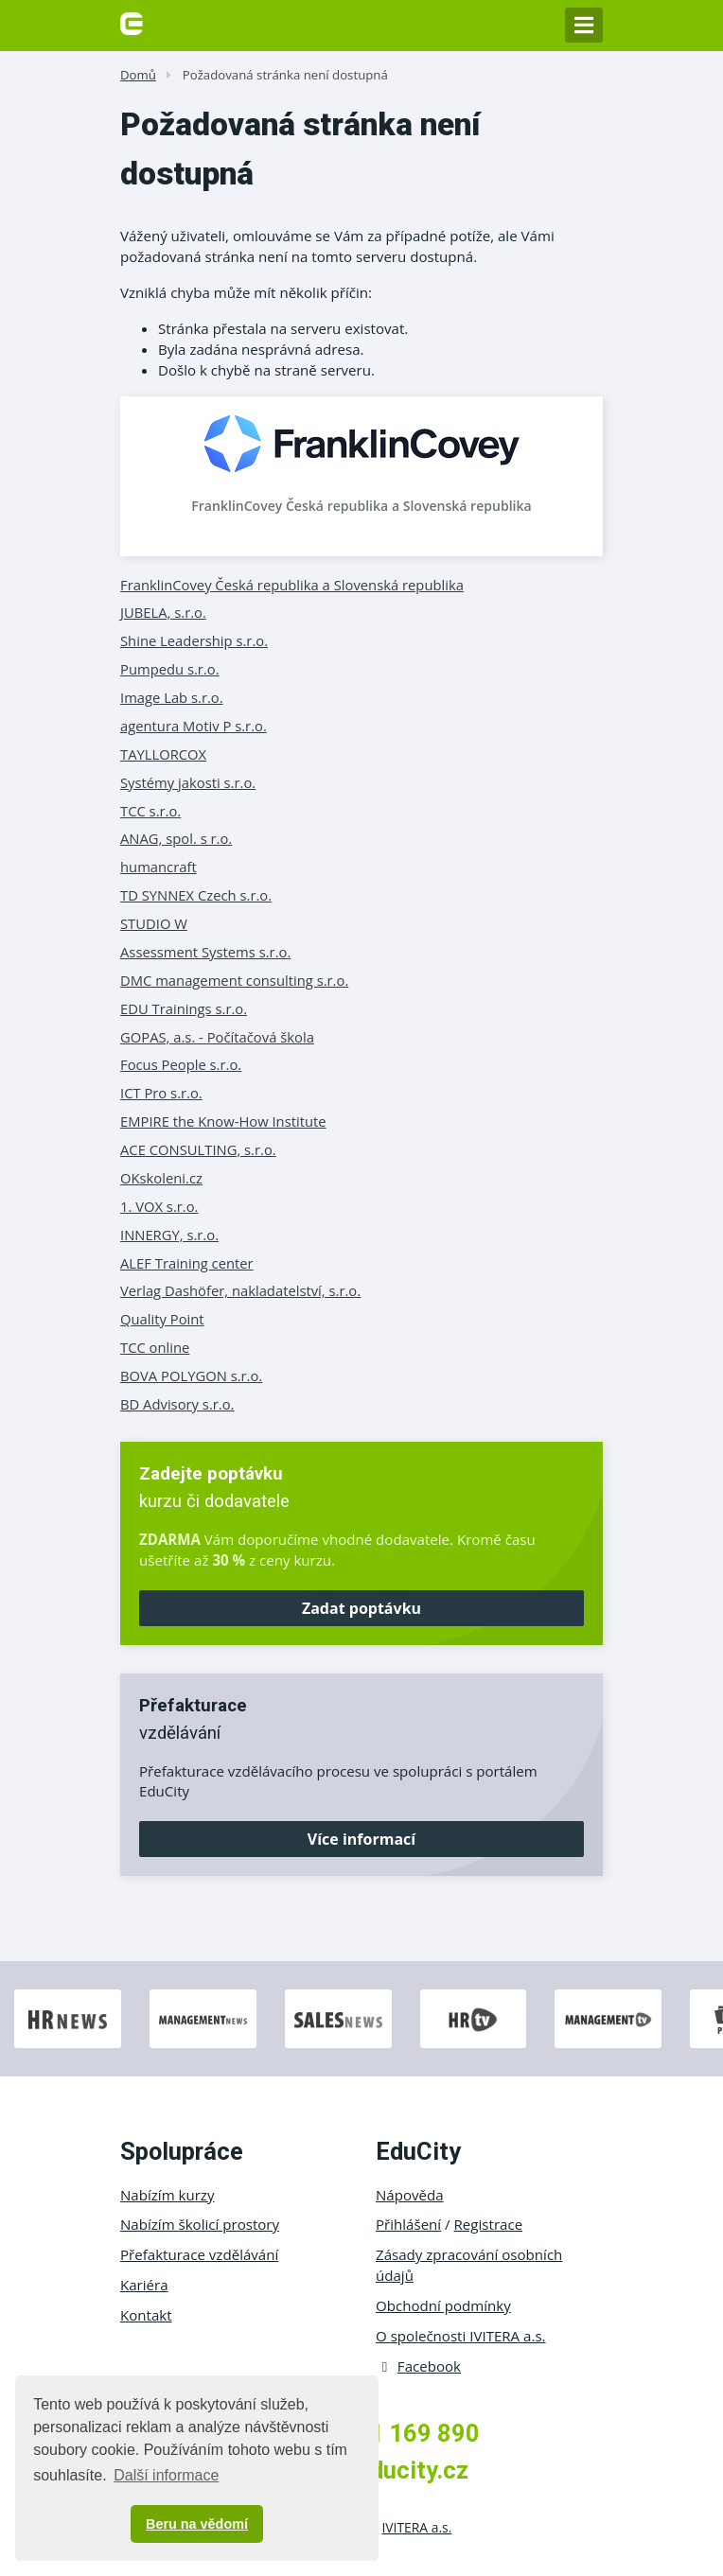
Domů (138, 74)
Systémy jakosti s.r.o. (188, 782)
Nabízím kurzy (167, 2194)
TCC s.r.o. (150, 810)
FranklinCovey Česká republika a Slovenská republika (361, 506)
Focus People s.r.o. (180, 1064)
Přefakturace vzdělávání (199, 2254)
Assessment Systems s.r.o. (205, 951)
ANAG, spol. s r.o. (176, 838)
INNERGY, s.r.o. (169, 1234)
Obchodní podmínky (443, 2305)
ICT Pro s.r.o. (161, 1092)
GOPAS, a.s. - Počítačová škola (217, 1036)
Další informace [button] (166, 2475)
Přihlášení (408, 2224)
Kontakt (146, 2314)
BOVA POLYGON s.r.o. (191, 1375)
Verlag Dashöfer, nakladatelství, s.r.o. (240, 1290)
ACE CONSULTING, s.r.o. (198, 1149)
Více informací (361, 1839)
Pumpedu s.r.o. (170, 668)
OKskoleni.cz (161, 1177)
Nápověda (410, 2194)
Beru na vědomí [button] (197, 2524)
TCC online (154, 1347)
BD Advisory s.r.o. (177, 1403)
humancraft (158, 866)
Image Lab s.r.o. (171, 697)
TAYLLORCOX (163, 754)
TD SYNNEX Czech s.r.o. (196, 894)
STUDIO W (153, 923)
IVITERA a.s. (416, 2527)
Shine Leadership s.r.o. (194, 640)
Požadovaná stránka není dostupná (285, 74)
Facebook (418, 2366)
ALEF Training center (187, 1262)
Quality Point (162, 1318)
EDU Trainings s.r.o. (183, 1008)
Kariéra (144, 2284)
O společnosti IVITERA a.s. (461, 2335)
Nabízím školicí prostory (199, 2224)
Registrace (488, 2224)
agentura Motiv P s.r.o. (193, 725)
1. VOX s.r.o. (159, 1206)
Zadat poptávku (361, 1608)
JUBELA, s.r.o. (163, 612)
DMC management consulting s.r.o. (234, 980)
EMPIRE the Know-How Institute (223, 1121)
